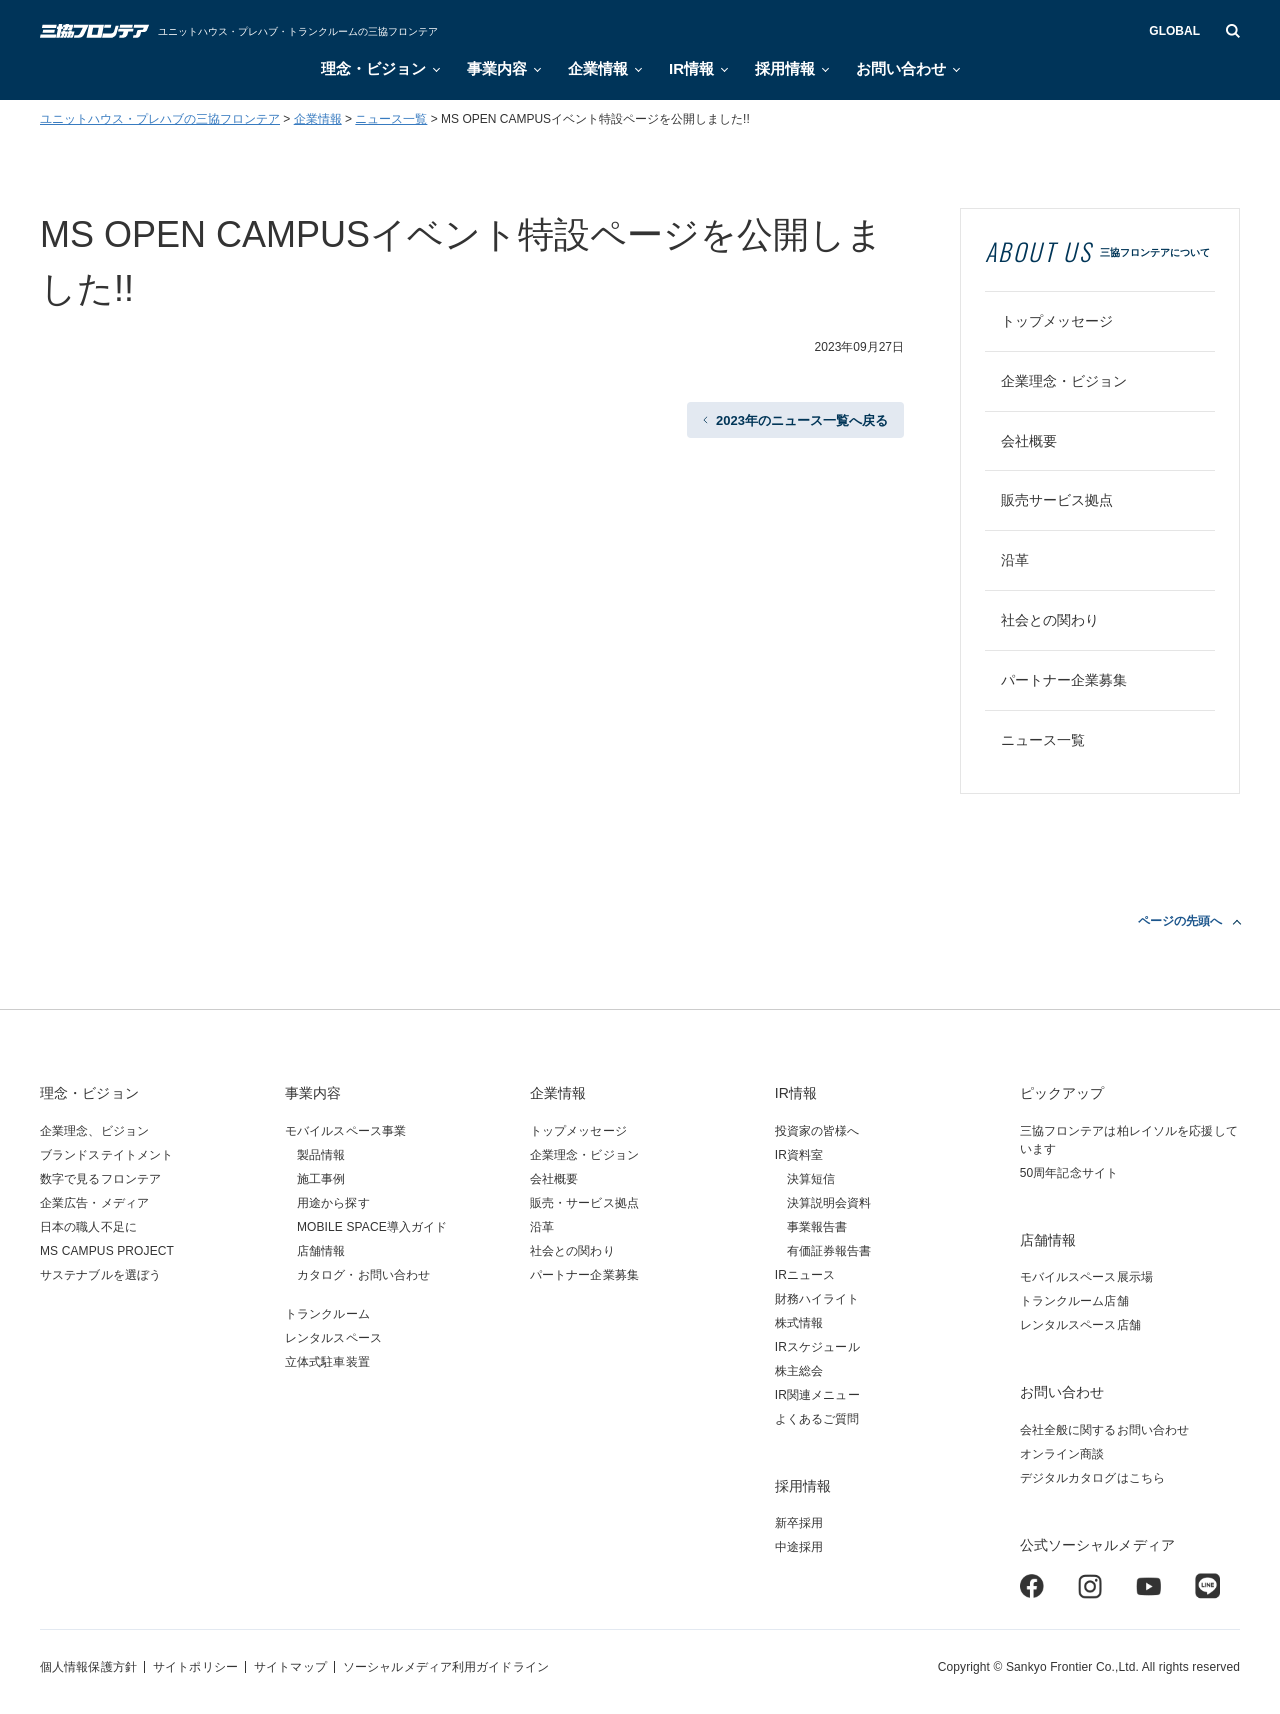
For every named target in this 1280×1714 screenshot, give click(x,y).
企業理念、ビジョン (94, 1131)
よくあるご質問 (817, 1419)
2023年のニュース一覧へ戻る (802, 420)
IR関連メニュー (817, 1395)
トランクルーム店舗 (1074, 1301)
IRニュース (805, 1275)
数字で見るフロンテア (100, 1179)
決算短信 (811, 1179)
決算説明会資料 (829, 1203)
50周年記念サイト (1069, 1173)
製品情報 (321, 1155)
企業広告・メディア (94, 1203)
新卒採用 (799, 1523)
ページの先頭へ (1180, 921)
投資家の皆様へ (817, 1131)
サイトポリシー (195, 1667)
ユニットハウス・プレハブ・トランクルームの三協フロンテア (298, 31)
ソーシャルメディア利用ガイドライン (446, 1667)
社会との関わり (1050, 620)
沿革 (1015, 560)
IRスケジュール (817, 1347)
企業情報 (598, 68)
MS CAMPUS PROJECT (107, 1251)
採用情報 (785, 68)
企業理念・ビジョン (1064, 381)
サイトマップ (290, 1667)
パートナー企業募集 (1064, 680)
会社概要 (1029, 441)
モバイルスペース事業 (345, 1131)
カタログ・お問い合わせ (363, 1275)
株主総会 (799, 1371)
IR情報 (691, 68)
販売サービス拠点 (1057, 500)
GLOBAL (1174, 31)
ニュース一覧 (391, 119)
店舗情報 (321, 1251)
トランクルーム (327, 1314)
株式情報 (799, 1323)
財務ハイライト (817, 1299)
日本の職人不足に (88, 1227)
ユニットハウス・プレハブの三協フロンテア (160, 119)
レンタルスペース (333, 1338)
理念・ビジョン (373, 68)
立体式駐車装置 (327, 1362)
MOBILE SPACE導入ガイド (372, 1227)
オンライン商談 (1062, 1454)
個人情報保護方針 (88, 1667)
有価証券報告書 (829, 1251)
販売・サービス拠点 (584, 1203)
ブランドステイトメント (106, 1155)
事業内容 (497, 68)
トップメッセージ (1057, 321)
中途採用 (799, 1547)
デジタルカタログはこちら (1092, 1478)
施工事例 (321, 1179)
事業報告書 (817, 1227)
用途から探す (333, 1203)
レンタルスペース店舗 (1080, 1325)
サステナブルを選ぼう (100, 1275)
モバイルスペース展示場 (1086, 1277)
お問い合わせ (901, 68)
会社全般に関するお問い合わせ (1105, 1430)
